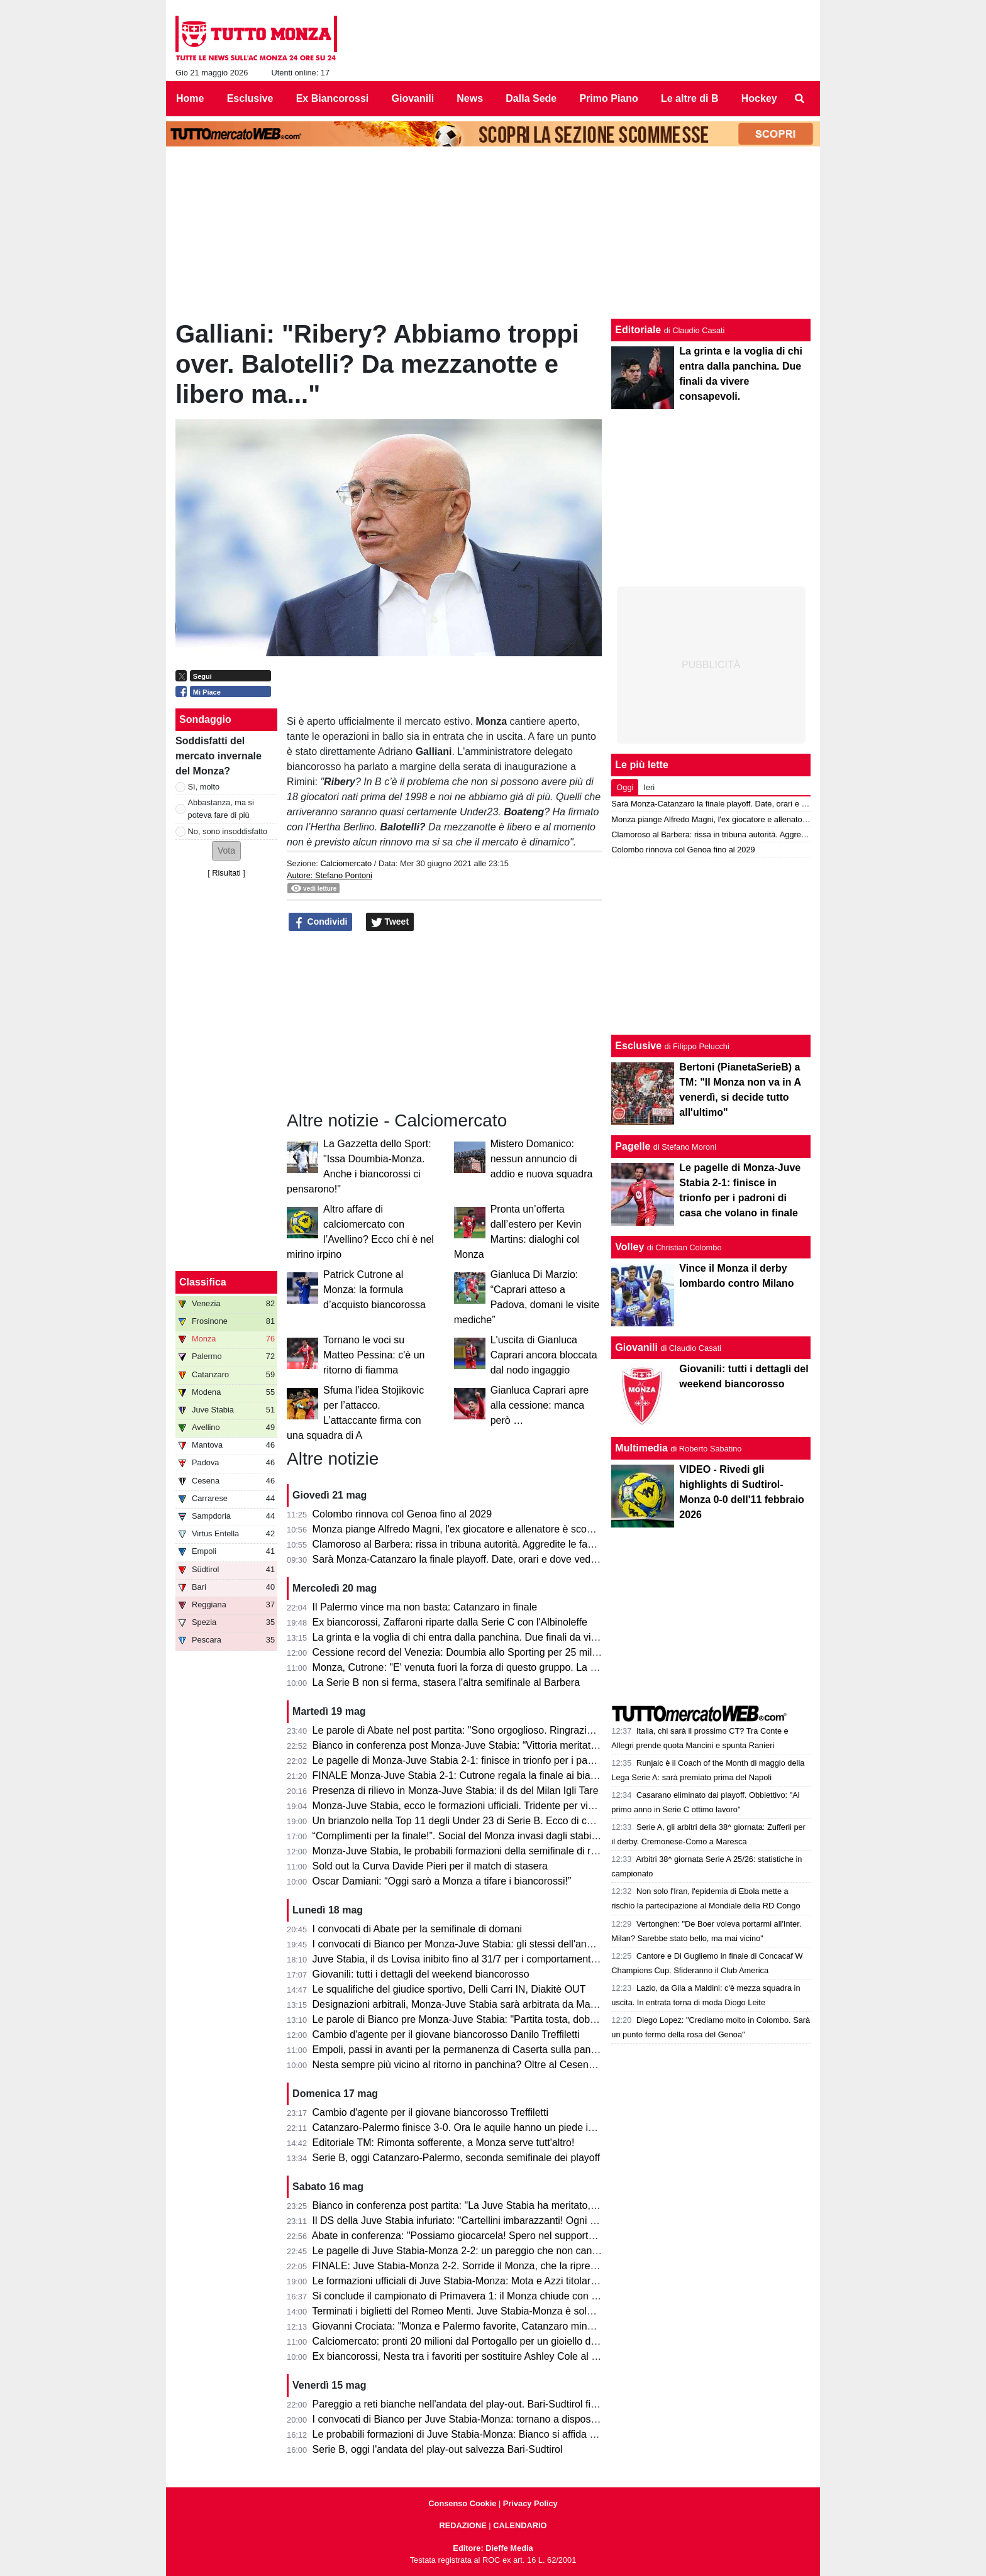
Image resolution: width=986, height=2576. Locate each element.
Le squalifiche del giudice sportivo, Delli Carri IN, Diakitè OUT (449, 1989)
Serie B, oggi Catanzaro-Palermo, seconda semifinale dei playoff (457, 2157)
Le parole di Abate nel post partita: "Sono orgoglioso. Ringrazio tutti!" (465, 1730)
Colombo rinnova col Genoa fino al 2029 (402, 1514)
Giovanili (636, 1347)
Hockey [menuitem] (759, 98)
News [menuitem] (470, 98)
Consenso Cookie (462, 2503)
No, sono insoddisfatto (228, 831)
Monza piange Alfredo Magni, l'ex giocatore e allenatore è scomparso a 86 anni (489, 1529)
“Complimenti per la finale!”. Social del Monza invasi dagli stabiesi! (460, 1835)
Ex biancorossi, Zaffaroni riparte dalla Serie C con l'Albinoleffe (450, 1622)
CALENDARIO (519, 2525)
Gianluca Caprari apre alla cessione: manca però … (539, 1405)
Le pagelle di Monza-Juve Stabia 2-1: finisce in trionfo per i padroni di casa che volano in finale (523, 1760)
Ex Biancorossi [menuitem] (332, 98)
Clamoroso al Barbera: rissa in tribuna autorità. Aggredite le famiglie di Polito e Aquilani (506, 1544)
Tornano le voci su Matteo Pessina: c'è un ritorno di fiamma (373, 1355)
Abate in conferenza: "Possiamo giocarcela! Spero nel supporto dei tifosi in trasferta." (501, 2235)
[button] (226, 851)
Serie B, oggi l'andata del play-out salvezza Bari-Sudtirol (438, 2449)
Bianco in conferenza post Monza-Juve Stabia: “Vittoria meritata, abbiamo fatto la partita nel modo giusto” (547, 1745)
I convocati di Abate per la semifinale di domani (418, 1929)
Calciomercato (346, 863)
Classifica (202, 1282)
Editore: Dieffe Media (493, 2548)
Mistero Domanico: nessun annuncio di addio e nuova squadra (541, 1158)
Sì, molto (204, 786)
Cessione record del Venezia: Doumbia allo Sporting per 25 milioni (460, 1652)
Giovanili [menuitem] (413, 98)
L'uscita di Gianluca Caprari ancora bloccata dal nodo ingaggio (543, 1355)
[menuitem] (800, 99)
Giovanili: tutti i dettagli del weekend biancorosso (421, 1974)
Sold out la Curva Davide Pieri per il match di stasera (430, 1866)
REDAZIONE (462, 2525)
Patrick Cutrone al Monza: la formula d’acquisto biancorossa (374, 1289)
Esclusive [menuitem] (250, 98)
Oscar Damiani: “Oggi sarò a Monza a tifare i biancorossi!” (442, 1881)
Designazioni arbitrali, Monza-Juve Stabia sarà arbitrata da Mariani (461, 2004)
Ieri (649, 787)
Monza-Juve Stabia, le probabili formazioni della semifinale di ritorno (464, 1851)
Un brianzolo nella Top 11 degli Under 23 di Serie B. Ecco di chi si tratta (472, 1820)
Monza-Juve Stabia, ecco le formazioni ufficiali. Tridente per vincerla (464, 1805)
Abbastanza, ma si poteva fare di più (221, 808)
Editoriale (638, 329)
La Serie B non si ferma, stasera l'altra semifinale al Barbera (446, 1682)
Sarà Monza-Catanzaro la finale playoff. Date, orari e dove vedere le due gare (485, 1559)
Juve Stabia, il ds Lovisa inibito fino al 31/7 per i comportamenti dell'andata (479, 1959)
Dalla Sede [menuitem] (531, 98)
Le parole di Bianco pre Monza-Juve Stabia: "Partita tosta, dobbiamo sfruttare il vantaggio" (513, 2019)
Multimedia (641, 1448)
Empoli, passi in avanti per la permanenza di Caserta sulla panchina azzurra (482, 2049)
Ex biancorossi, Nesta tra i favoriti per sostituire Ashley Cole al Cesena (469, 2356)
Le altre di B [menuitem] (690, 98)
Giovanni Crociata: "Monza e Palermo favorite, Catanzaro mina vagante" (474, 2326)
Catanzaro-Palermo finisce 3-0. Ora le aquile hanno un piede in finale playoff (483, 2127)
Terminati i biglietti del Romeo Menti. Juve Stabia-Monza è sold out (460, 2311)
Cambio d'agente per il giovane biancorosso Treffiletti (430, 2112)
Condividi (321, 922)
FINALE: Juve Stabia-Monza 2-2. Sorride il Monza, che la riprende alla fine (479, 2265)
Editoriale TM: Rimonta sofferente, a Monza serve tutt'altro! (444, 2142)
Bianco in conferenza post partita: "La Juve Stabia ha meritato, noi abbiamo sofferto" (500, 2205)
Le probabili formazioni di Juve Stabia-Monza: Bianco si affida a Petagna (474, 2434)
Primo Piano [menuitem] (608, 98)
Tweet (390, 922)
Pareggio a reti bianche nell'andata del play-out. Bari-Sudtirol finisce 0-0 (472, 2404)
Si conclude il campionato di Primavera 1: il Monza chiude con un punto (472, 2296)
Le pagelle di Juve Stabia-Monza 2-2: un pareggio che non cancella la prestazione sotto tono (519, 2250)
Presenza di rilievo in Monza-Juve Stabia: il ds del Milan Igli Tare (456, 1790)
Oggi (624, 787)
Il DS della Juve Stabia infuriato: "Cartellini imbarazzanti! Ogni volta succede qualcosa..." (510, 2220)
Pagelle (632, 1146)
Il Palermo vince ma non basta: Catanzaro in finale (425, 1607)
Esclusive (638, 1045)
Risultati (226, 873)
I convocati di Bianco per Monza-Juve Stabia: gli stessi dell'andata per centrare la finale (507, 1944)
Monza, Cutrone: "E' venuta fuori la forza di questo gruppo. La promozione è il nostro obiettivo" (523, 1667)
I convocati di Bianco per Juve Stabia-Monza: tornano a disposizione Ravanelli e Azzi (502, 2419)
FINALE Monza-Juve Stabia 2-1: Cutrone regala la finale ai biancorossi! (472, 1775)
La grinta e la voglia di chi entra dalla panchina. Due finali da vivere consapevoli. (491, 1637)
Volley (629, 1246)
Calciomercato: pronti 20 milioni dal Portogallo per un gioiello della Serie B (478, 2341)
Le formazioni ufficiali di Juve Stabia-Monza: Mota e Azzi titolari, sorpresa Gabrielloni (501, 2281)
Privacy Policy (530, 2503)
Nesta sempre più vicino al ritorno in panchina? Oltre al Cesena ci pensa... (478, 2064)
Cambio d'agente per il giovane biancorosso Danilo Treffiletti (446, 2034)
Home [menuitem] (190, 98)
